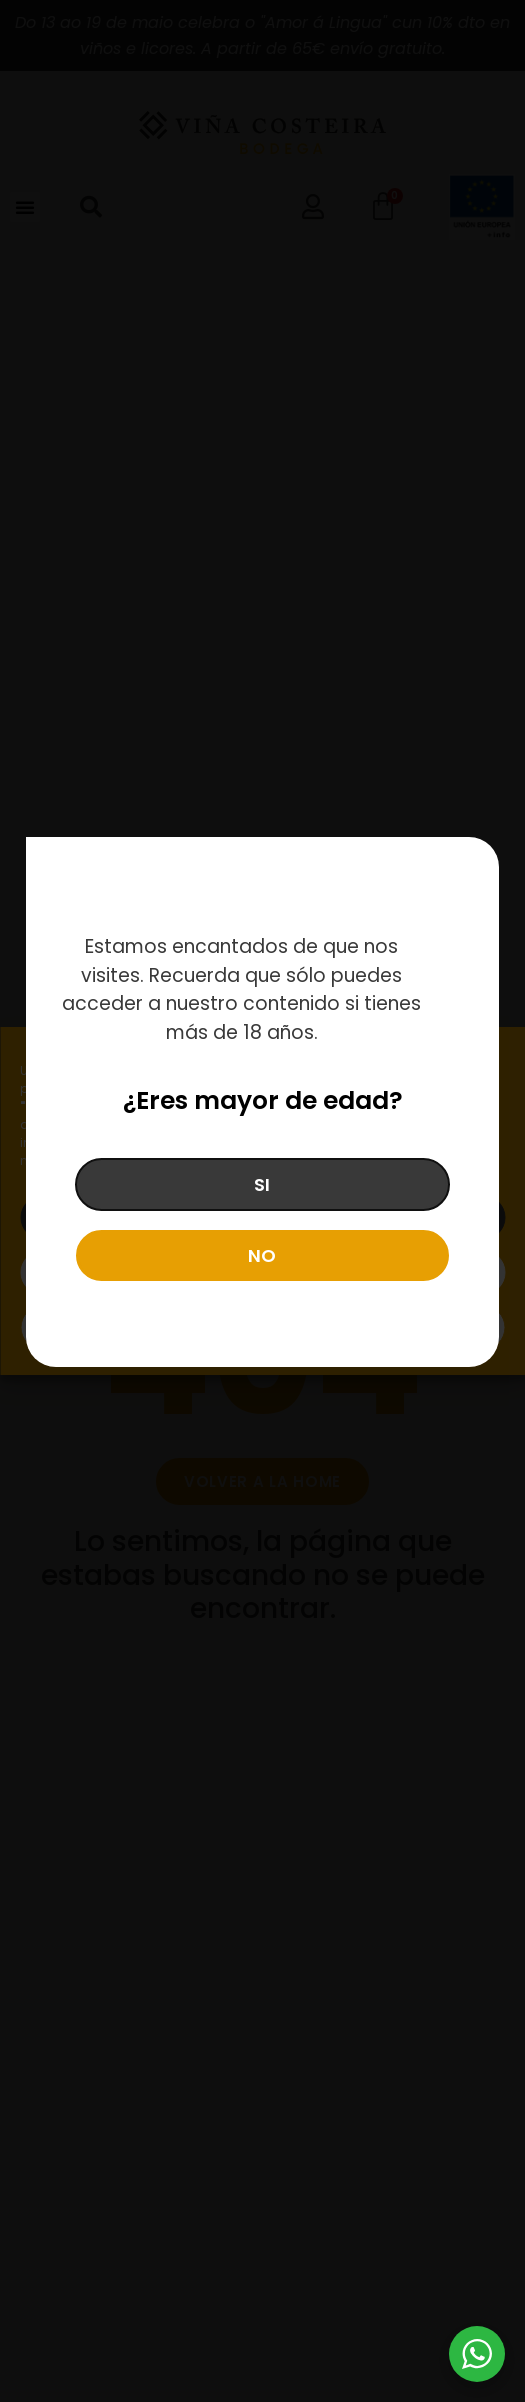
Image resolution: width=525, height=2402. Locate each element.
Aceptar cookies (263, 1217)
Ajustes (262, 1327)
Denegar (262, 1272)
